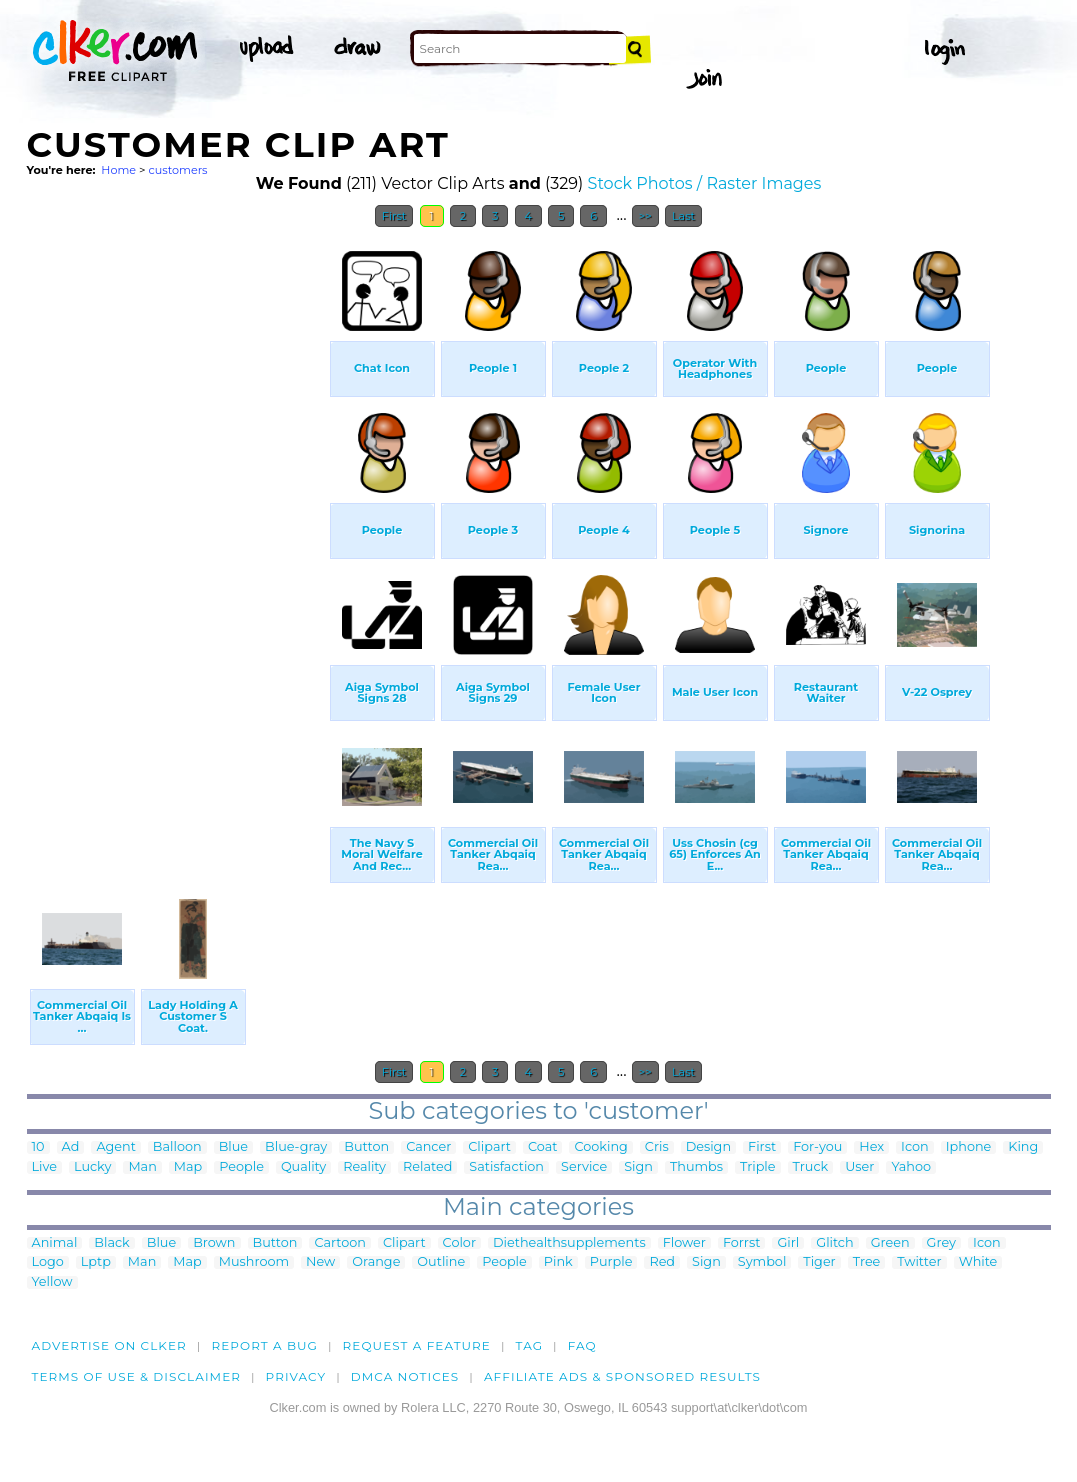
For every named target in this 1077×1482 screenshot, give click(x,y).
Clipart (489, 1147)
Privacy (296, 1376)
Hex (871, 1147)
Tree (867, 1262)
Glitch (834, 1243)
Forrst (741, 1243)
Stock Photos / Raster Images (705, 183)
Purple (611, 1262)
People (241, 1167)
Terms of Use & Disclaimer (137, 1376)
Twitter (919, 1262)
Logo (48, 1262)
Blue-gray (296, 1147)
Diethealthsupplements (569, 1243)
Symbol (762, 1262)
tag (529, 1345)
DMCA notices (405, 1376)
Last (683, 216)
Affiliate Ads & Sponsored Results (622, 1376)
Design (708, 1147)
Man (142, 1167)
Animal (55, 1243)
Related (427, 1167)
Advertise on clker (109, 1345)
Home (118, 170)
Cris (657, 1147)
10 (38, 1147)
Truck (811, 1167)
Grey (941, 1243)
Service (584, 1167)
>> (645, 216)
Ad (71, 1147)
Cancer (428, 1147)
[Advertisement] (177, 538)
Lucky (92, 1167)
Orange (376, 1262)
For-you (817, 1147)
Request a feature (417, 1345)
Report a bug (264, 1345)
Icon (915, 1147)
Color (459, 1243)
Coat (543, 1147)
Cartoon (340, 1243)
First (394, 216)
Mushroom (254, 1262)
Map (188, 1167)
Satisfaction (506, 1167)
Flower (684, 1243)
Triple (758, 1167)
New (320, 1262)
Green (890, 1243)
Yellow (52, 1282)
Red (662, 1262)
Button (366, 1147)
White (978, 1262)
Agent (115, 1147)
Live (44, 1167)
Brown (214, 1243)
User (859, 1167)
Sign (638, 1167)
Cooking (600, 1147)
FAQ (582, 1345)
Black (111, 1243)
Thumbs (696, 1167)
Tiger (819, 1262)
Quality (303, 1167)
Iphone (969, 1147)
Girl (788, 1243)
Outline (441, 1262)
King (1023, 1147)
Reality (364, 1167)
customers (177, 170)
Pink (558, 1262)
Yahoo (911, 1167)
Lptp (96, 1262)
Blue (233, 1147)
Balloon (177, 1147)
